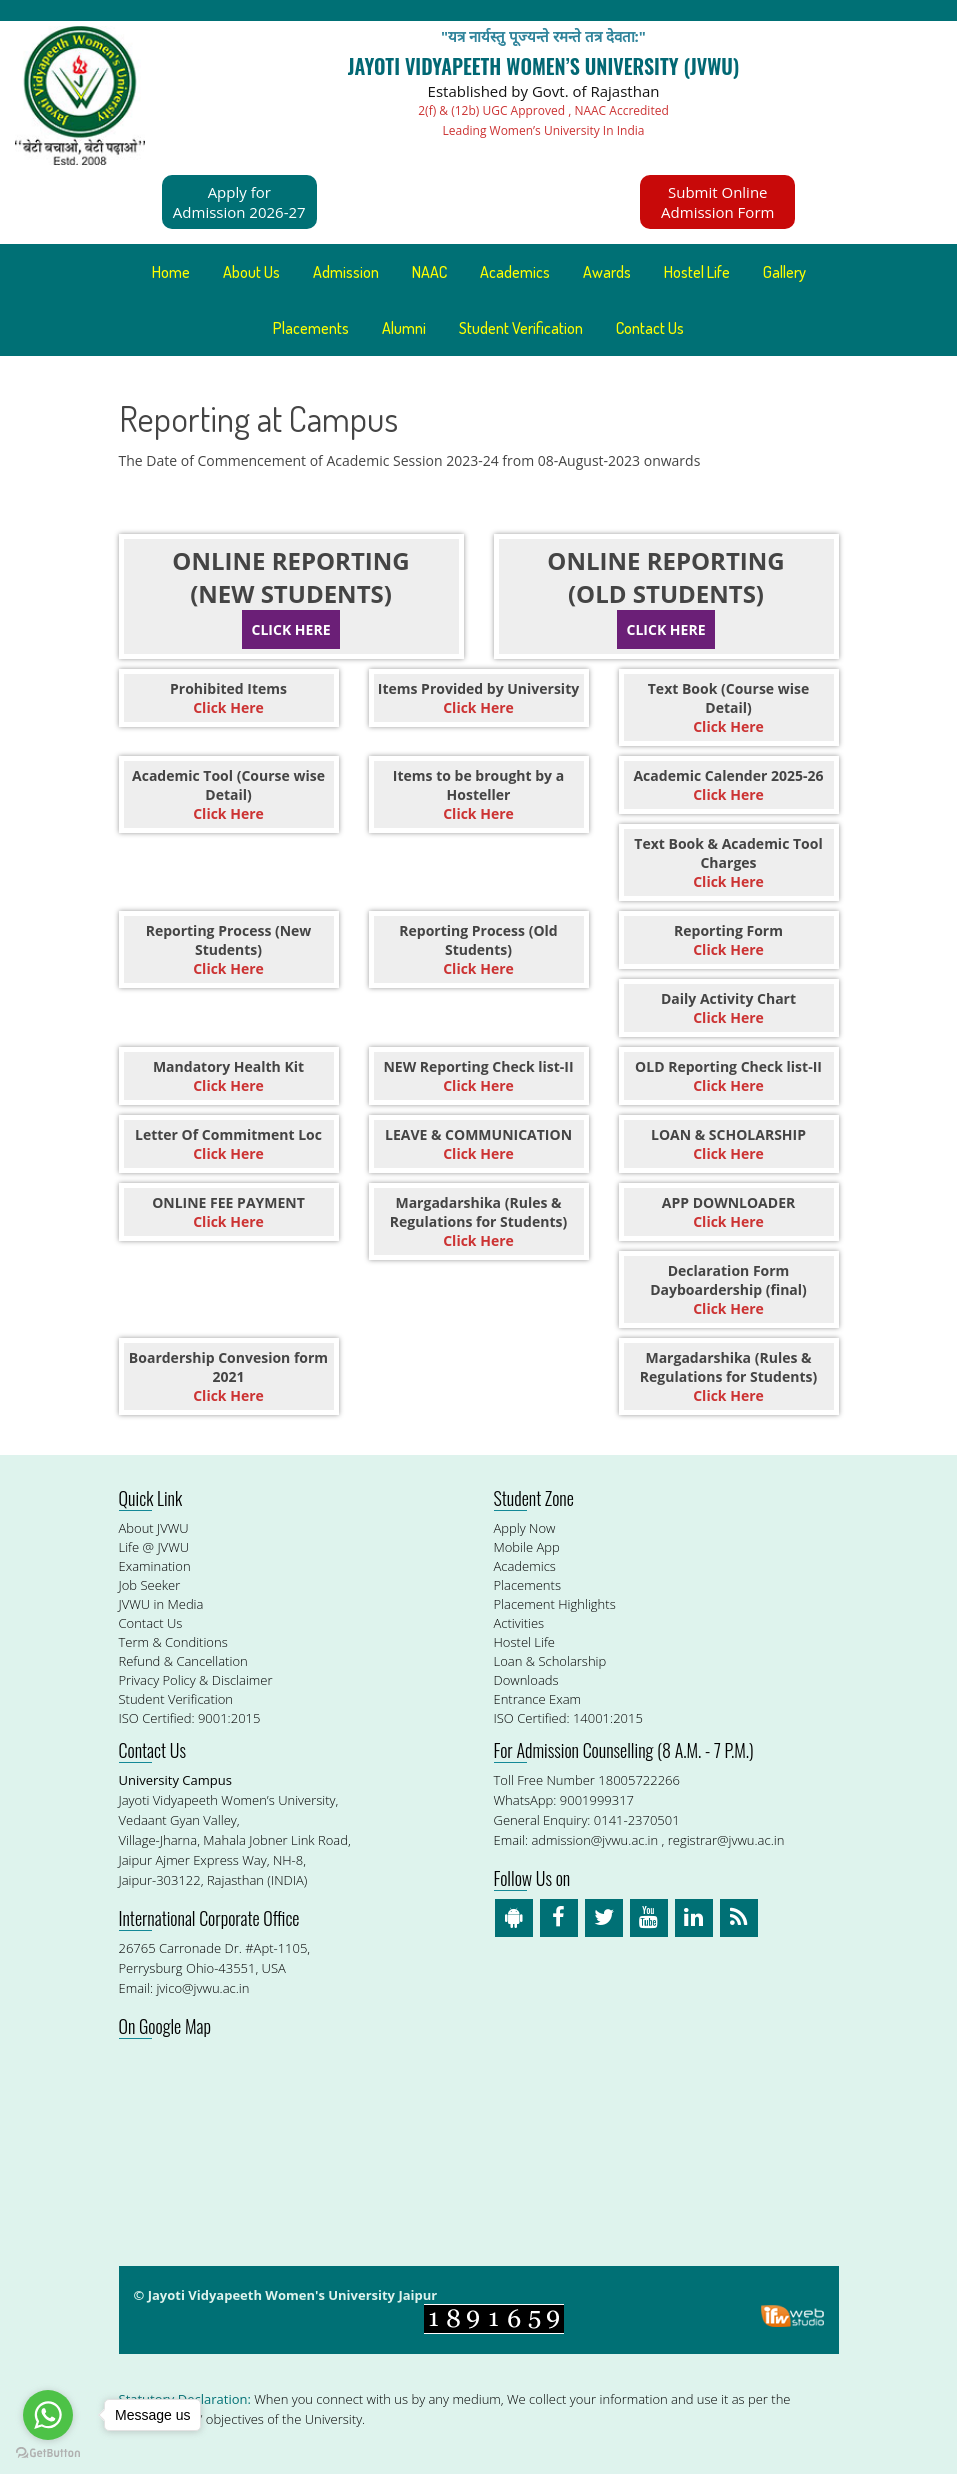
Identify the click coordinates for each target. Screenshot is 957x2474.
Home (171, 272)
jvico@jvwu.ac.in (202, 1988)
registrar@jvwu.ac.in (726, 1840)
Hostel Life (697, 272)
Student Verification (521, 328)
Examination (155, 1566)
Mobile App (527, 1547)
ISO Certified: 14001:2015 (568, 1718)
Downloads (526, 1680)
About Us (251, 272)
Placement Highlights (555, 1604)
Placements (311, 328)
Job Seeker (150, 1585)
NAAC (429, 272)
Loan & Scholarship (550, 1661)
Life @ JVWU (154, 1547)
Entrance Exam (538, 1699)
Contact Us (650, 328)
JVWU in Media (161, 1604)
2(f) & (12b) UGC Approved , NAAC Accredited (543, 110)
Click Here (291, 629)
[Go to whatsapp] (48, 2415)
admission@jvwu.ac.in (594, 1840)
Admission (346, 272)
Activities (519, 1623)
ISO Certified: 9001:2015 (190, 1718)
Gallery (784, 272)
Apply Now (525, 1528)
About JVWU (154, 1528)
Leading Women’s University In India (544, 130)
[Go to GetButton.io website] (48, 2453)
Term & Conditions (173, 1642)
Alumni (404, 328)
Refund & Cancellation (183, 1661)
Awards (607, 272)
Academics (515, 272)
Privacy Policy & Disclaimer (196, 1680)
